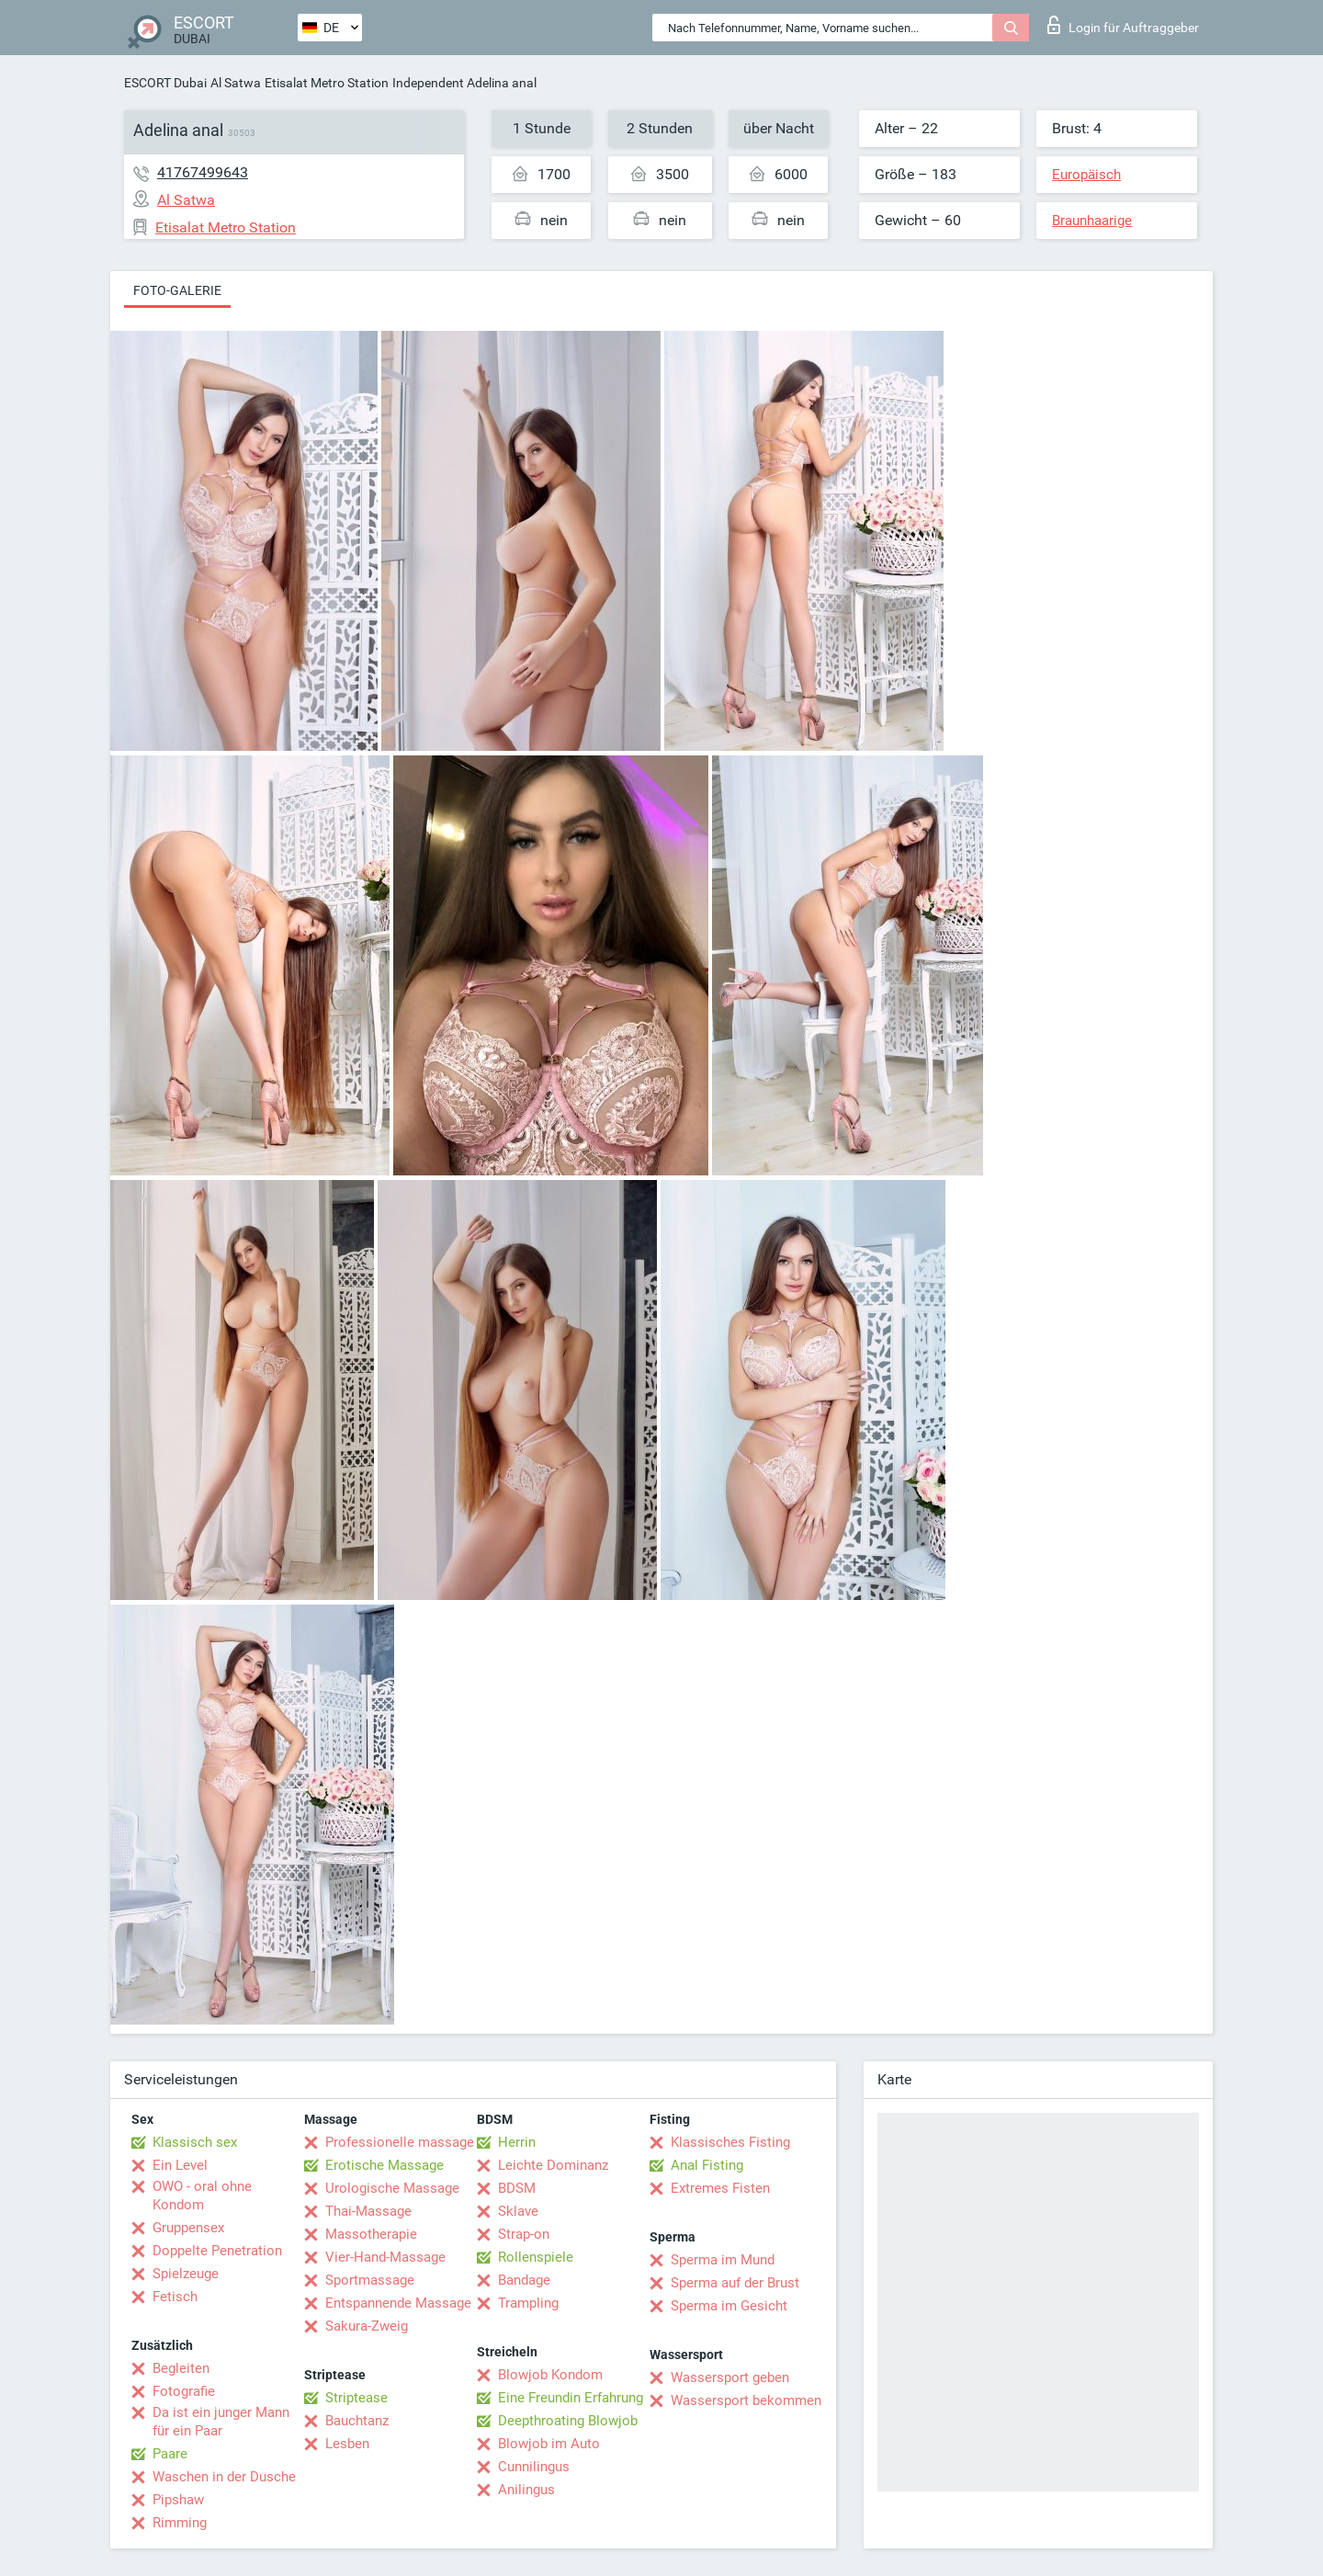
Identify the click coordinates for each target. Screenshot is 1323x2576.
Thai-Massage (368, 2211)
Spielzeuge (186, 2273)
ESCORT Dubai (165, 82)
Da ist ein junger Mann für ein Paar (221, 2421)
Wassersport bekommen (746, 2400)
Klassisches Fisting (730, 2142)
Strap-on (523, 2234)
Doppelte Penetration (217, 2250)
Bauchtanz (357, 2420)
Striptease (356, 2397)
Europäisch (1086, 174)
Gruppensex (188, 2227)
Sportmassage (369, 2280)
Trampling (528, 2303)
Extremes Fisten (720, 2188)
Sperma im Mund (723, 2260)
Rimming (180, 2522)
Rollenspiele (535, 2257)
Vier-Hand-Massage (385, 2257)
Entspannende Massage (398, 2303)
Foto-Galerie (177, 290)
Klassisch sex (195, 2142)
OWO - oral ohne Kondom (202, 2195)
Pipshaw (178, 2499)
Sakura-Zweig (366, 2326)
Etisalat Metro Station (327, 82)
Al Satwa (235, 82)
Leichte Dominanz (553, 2165)
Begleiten (181, 2368)
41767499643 (202, 172)
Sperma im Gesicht (729, 2306)
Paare (170, 2453)
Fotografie (184, 2391)
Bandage (524, 2280)
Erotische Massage (384, 2165)
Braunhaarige (1092, 220)
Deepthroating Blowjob (568, 2420)
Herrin (517, 2142)
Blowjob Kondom (550, 2374)
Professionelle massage (399, 2142)
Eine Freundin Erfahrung (570, 2397)
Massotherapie (371, 2234)
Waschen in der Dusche (224, 2476)
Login (1123, 25)
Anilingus (526, 2489)
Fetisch (175, 2296)
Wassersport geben (730, 2377)
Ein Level (180, 2165)
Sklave (518, 2211)
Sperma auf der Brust (735, 2283)
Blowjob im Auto (549, 2443)
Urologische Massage (392, 2188)
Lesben (347, 2443)
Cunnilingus (534, 2466)
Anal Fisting (707, 2165)
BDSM (517, 2188)
